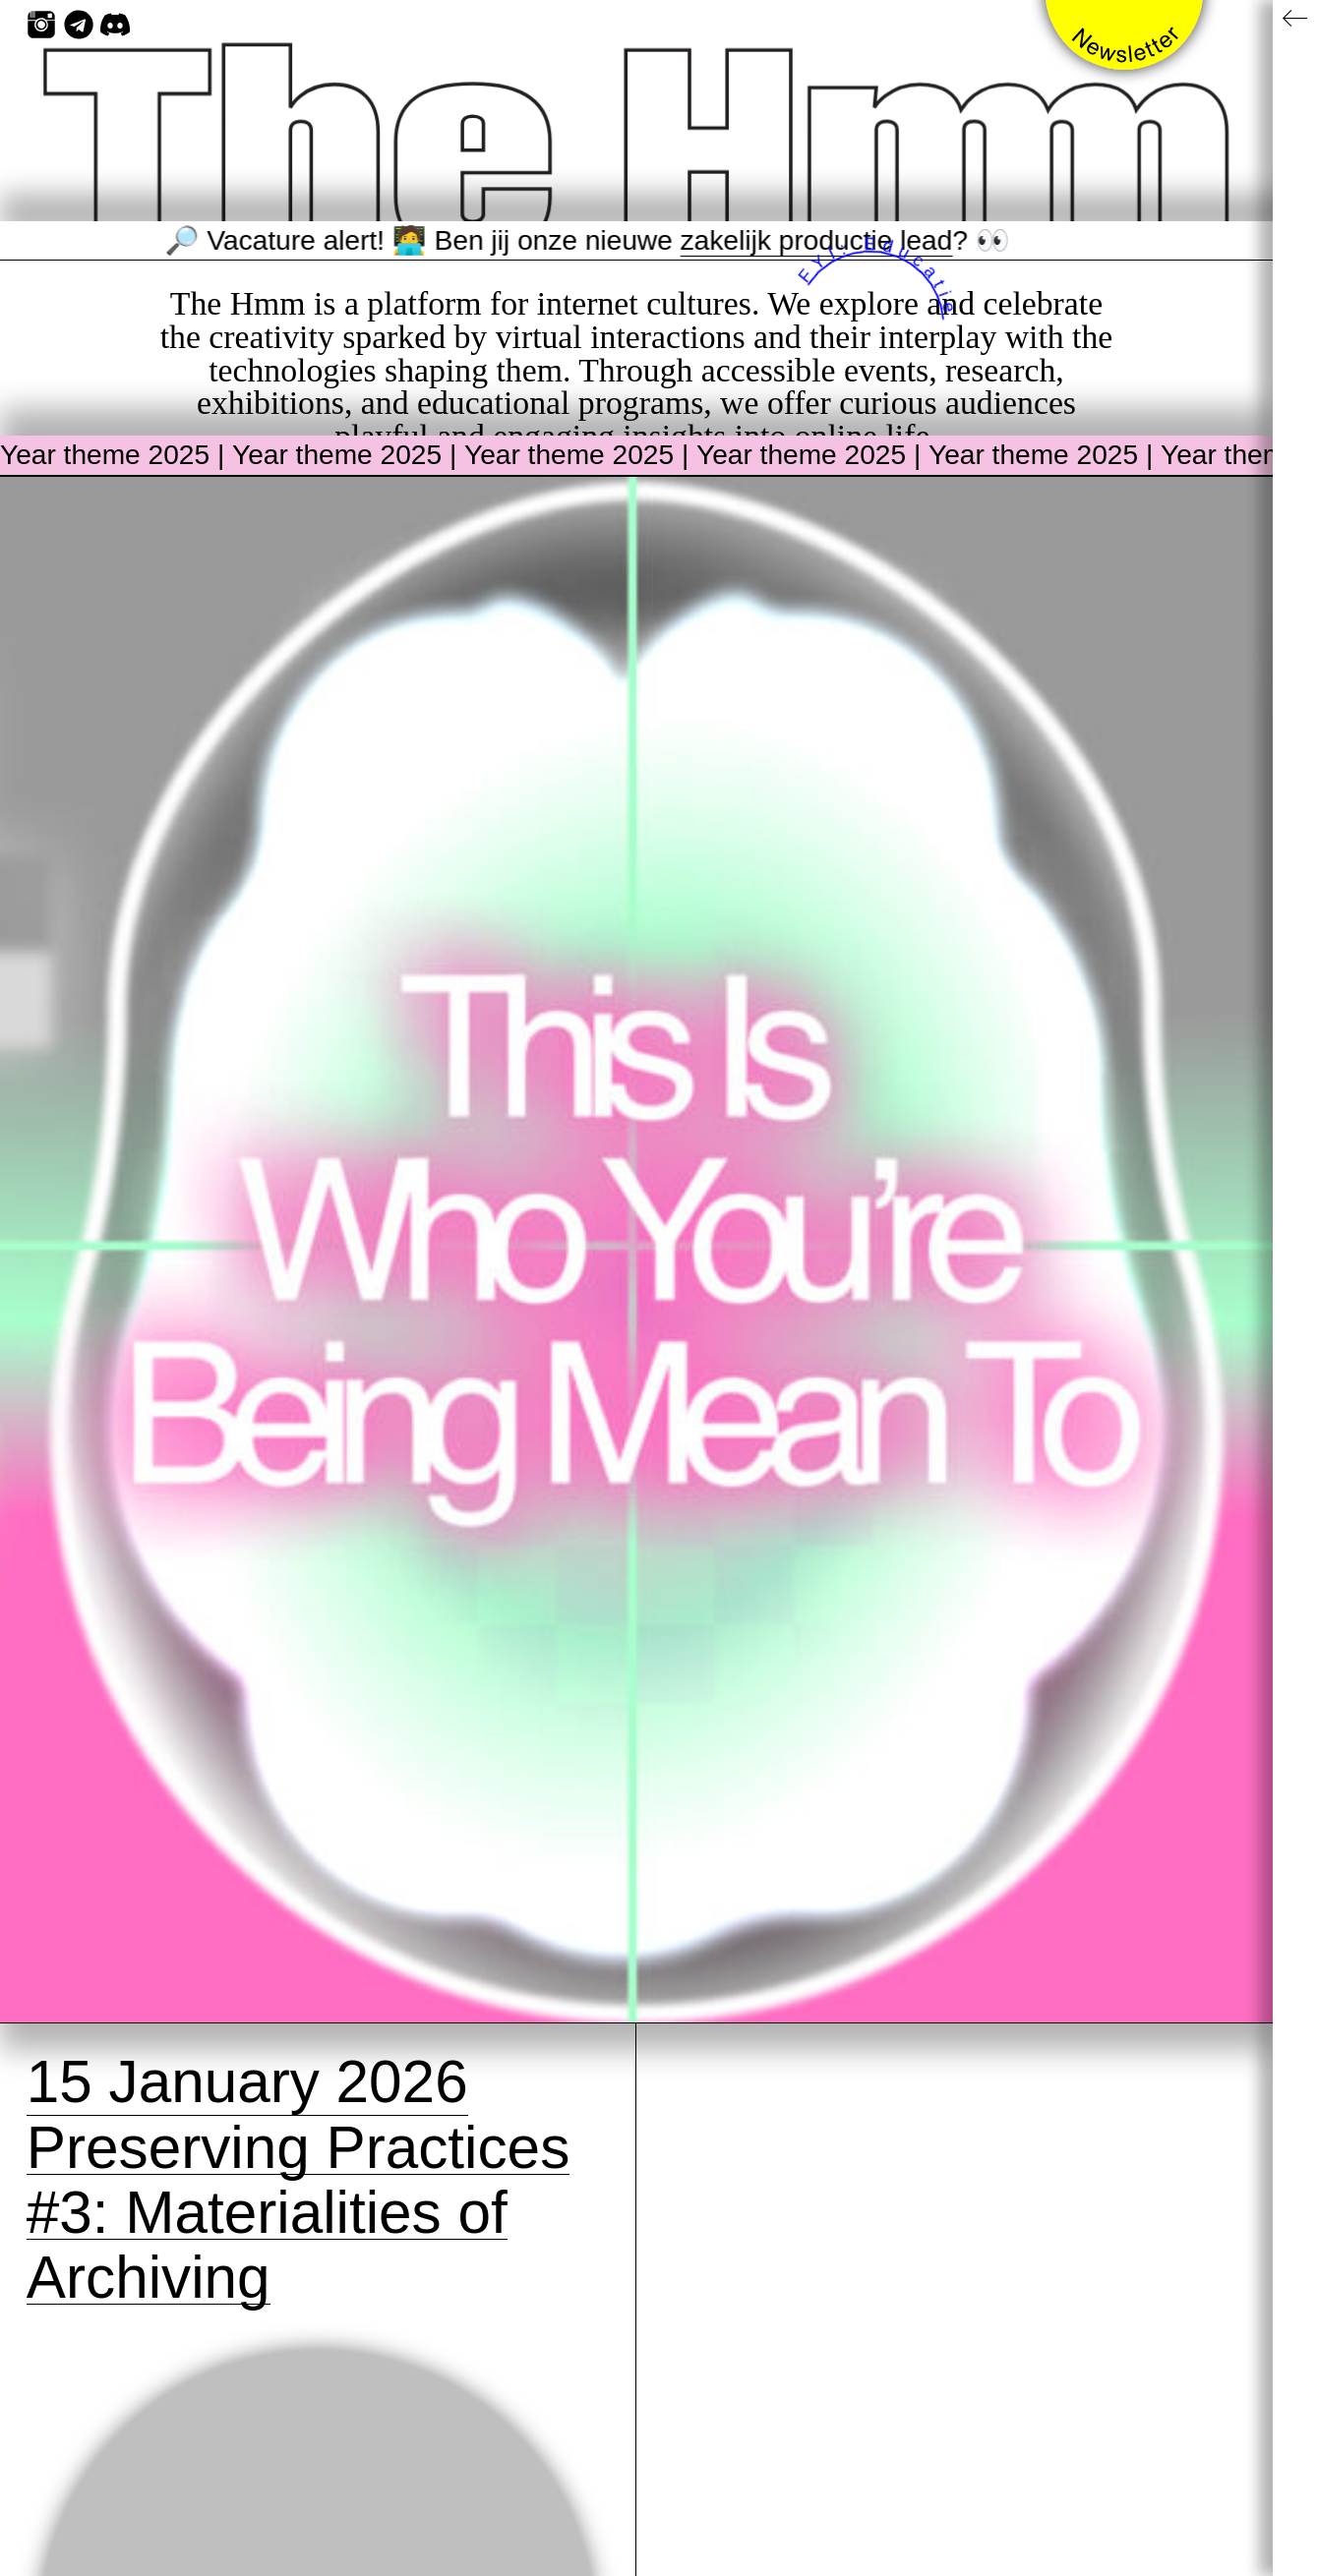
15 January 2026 (247, 2081)
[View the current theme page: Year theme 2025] (636, 1250)
